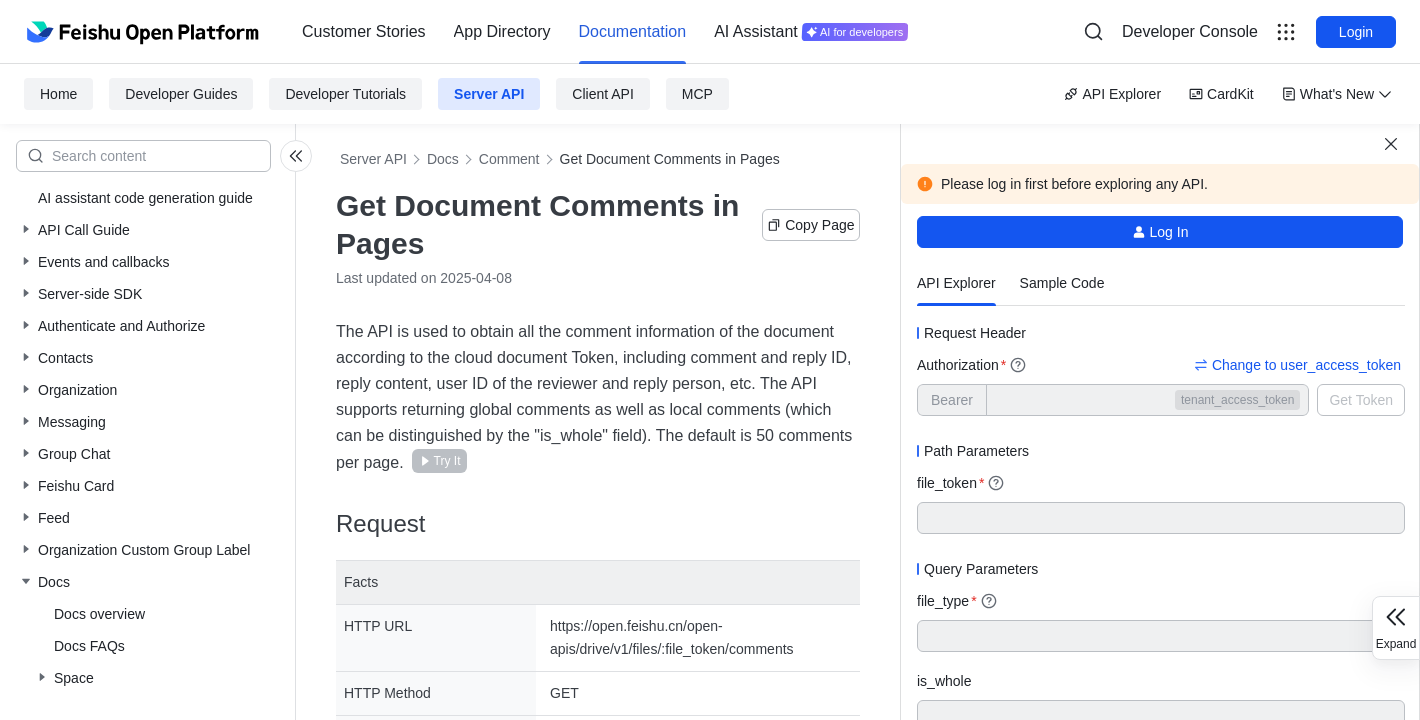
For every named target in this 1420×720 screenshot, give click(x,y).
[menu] (605, 32)
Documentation (633, 31)
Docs (443, 159)
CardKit (1221, 94)
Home (58, 94)
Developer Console (1190, 31)
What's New (1337, 94)
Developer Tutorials (345, 94)
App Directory (502, 31)
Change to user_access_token (1297, 365)
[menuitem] (364, 32)
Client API (602, 94)
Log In (1160, 232)
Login (1356, 32)
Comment (509, 159)
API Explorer (1112, 94)
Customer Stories (364, 31)
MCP (697, 94)
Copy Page (810, 225)
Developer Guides (181, 94)
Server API (489, 94)
